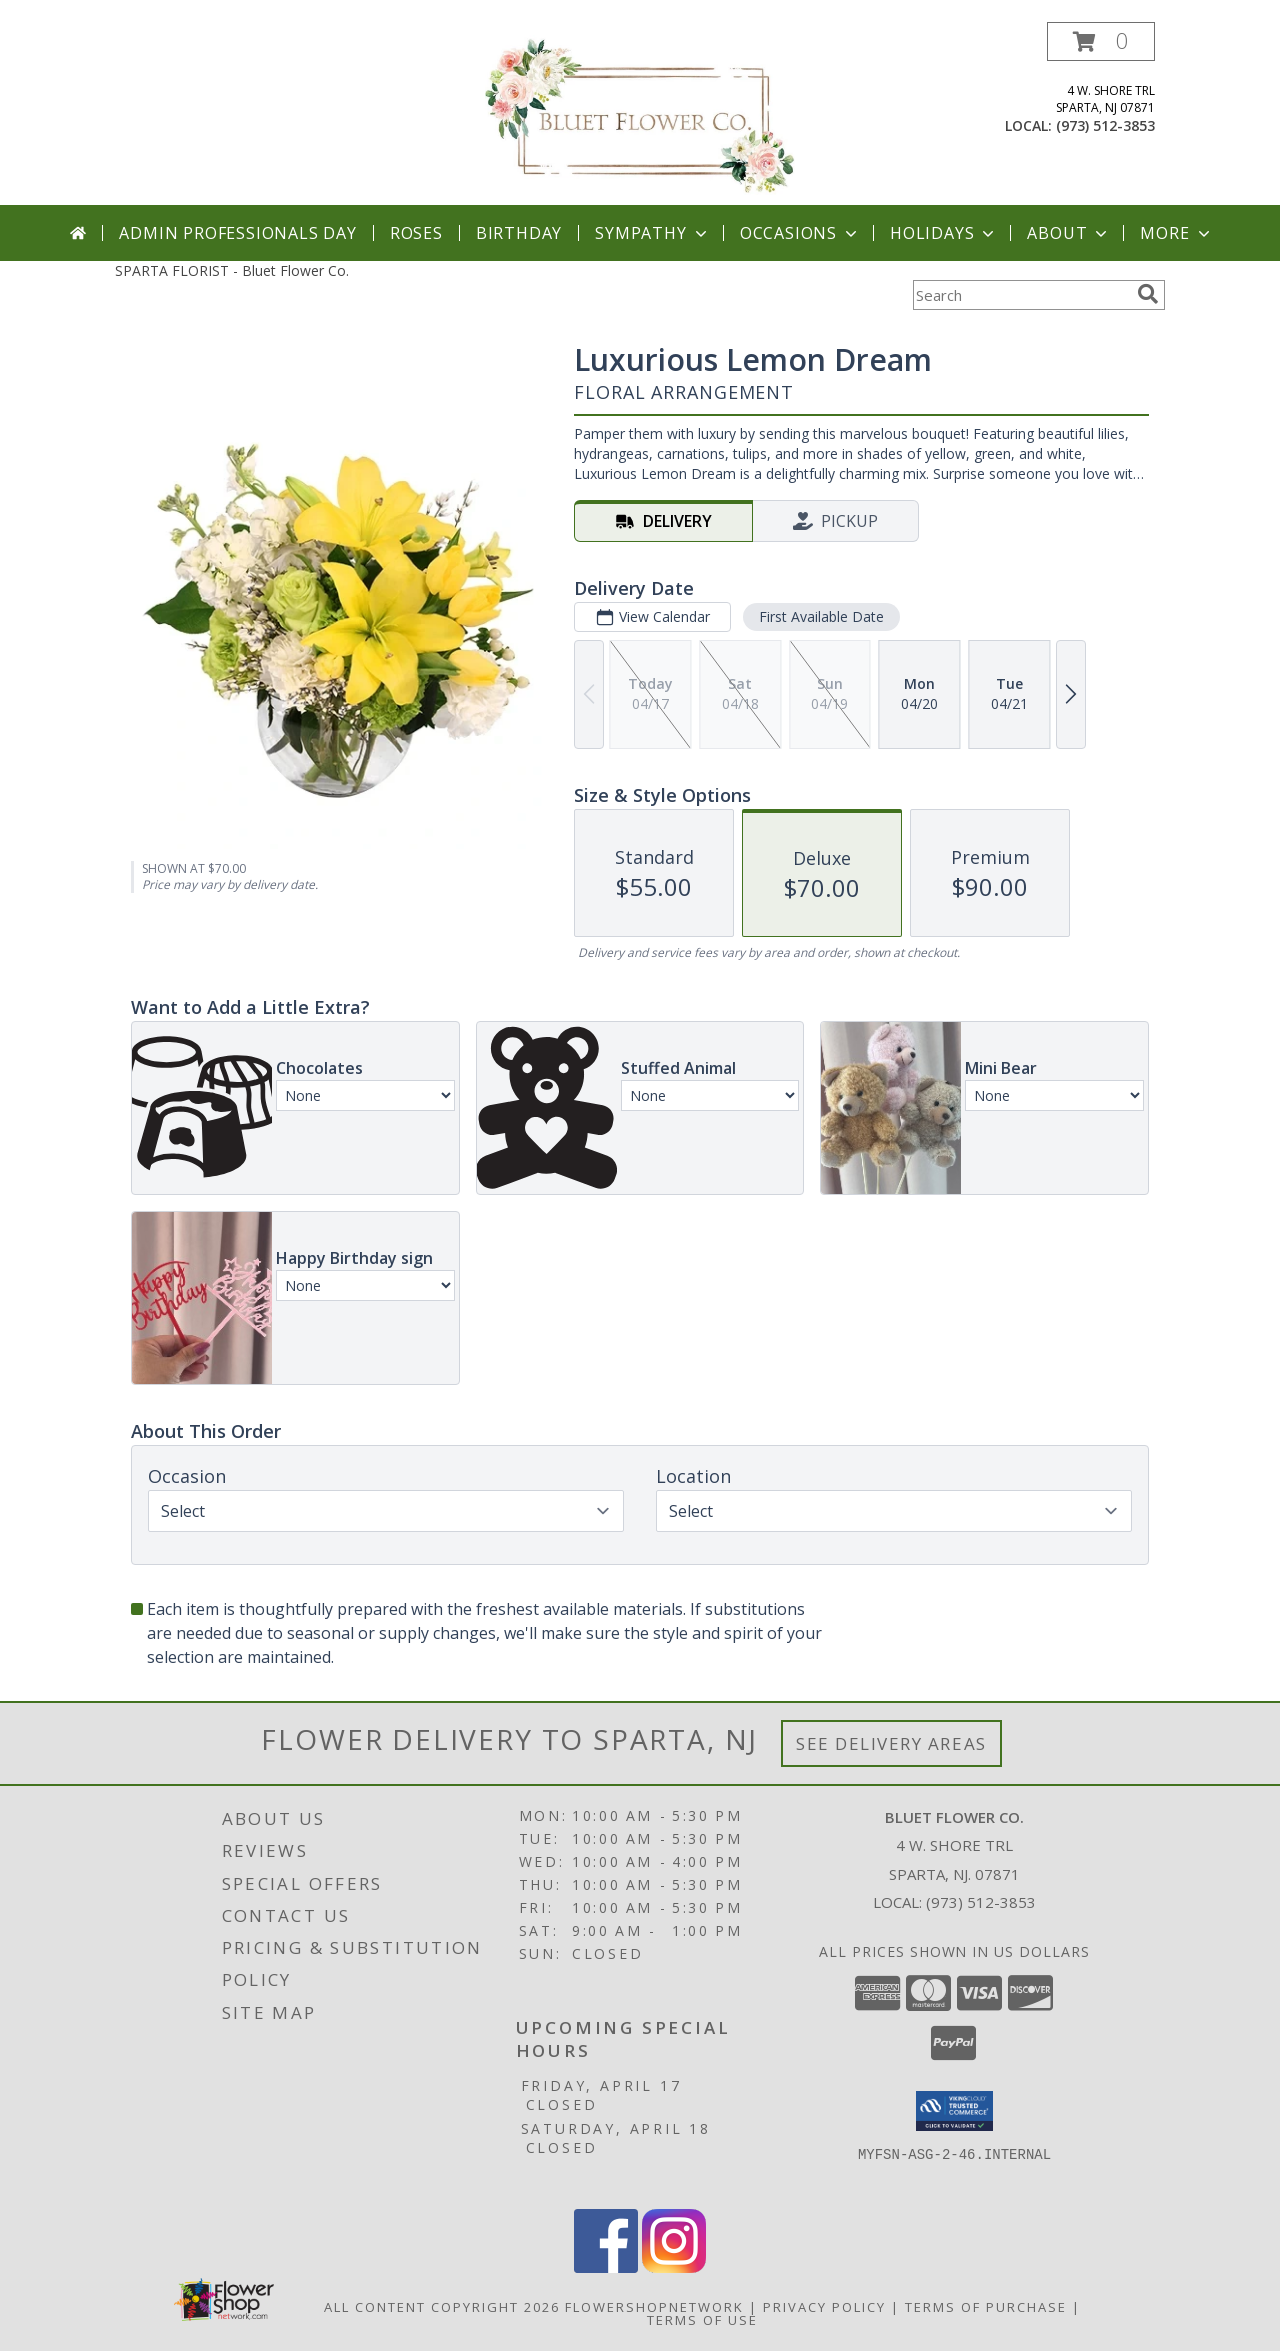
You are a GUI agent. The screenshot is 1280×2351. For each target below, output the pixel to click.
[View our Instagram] (674, 2267)
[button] (1101, 41)
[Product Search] (1021, 295)
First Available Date (821, 616)
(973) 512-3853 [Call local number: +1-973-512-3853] (1105, 125)
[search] (1148, 294)
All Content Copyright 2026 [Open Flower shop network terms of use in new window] (442, 2307)
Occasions (800, 233)
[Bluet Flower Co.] (640, 113)
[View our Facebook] (606, 2267)
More (1176, 233)
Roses (416, 233)
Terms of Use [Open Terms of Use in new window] (702, 2320)
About (1069, 233)
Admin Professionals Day (237, 233)
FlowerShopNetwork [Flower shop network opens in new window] (654, 2307)
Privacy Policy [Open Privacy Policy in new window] (824, 2307)
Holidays (944, 233)
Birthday (519, 233)
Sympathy (652, 233)
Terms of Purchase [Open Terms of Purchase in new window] (986, 2307)
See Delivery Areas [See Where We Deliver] (891, 1743)
